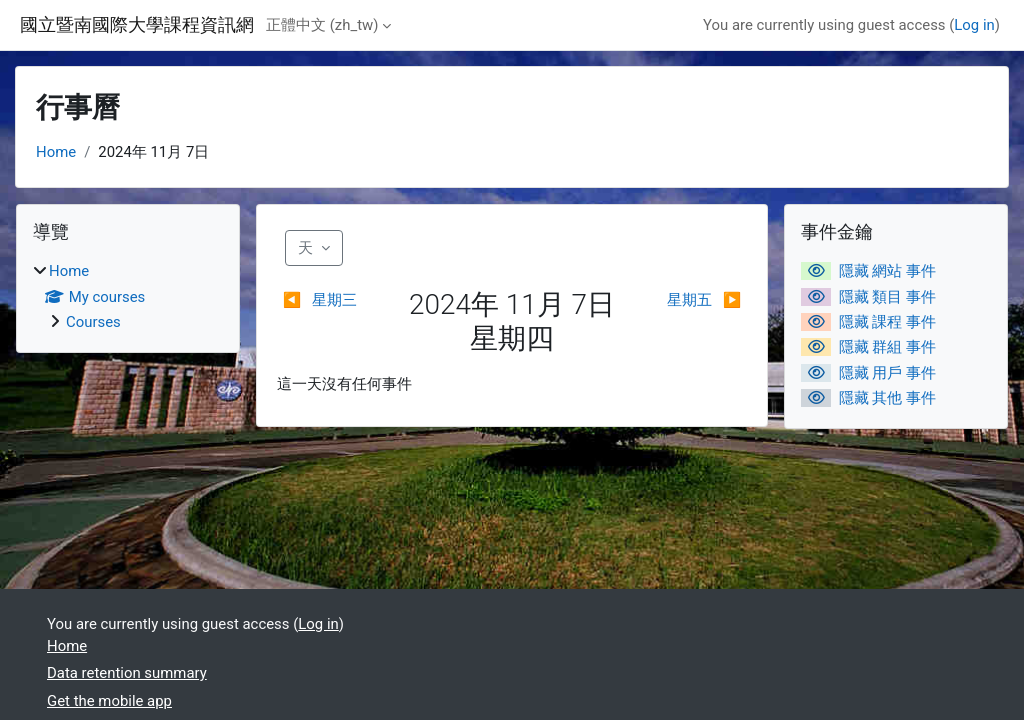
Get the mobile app (109, 701)
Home (56, 152)
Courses (93, 322)
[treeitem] (128, 296)
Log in (974, 25)
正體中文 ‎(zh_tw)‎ (322, 25)
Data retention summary (127, 673)
